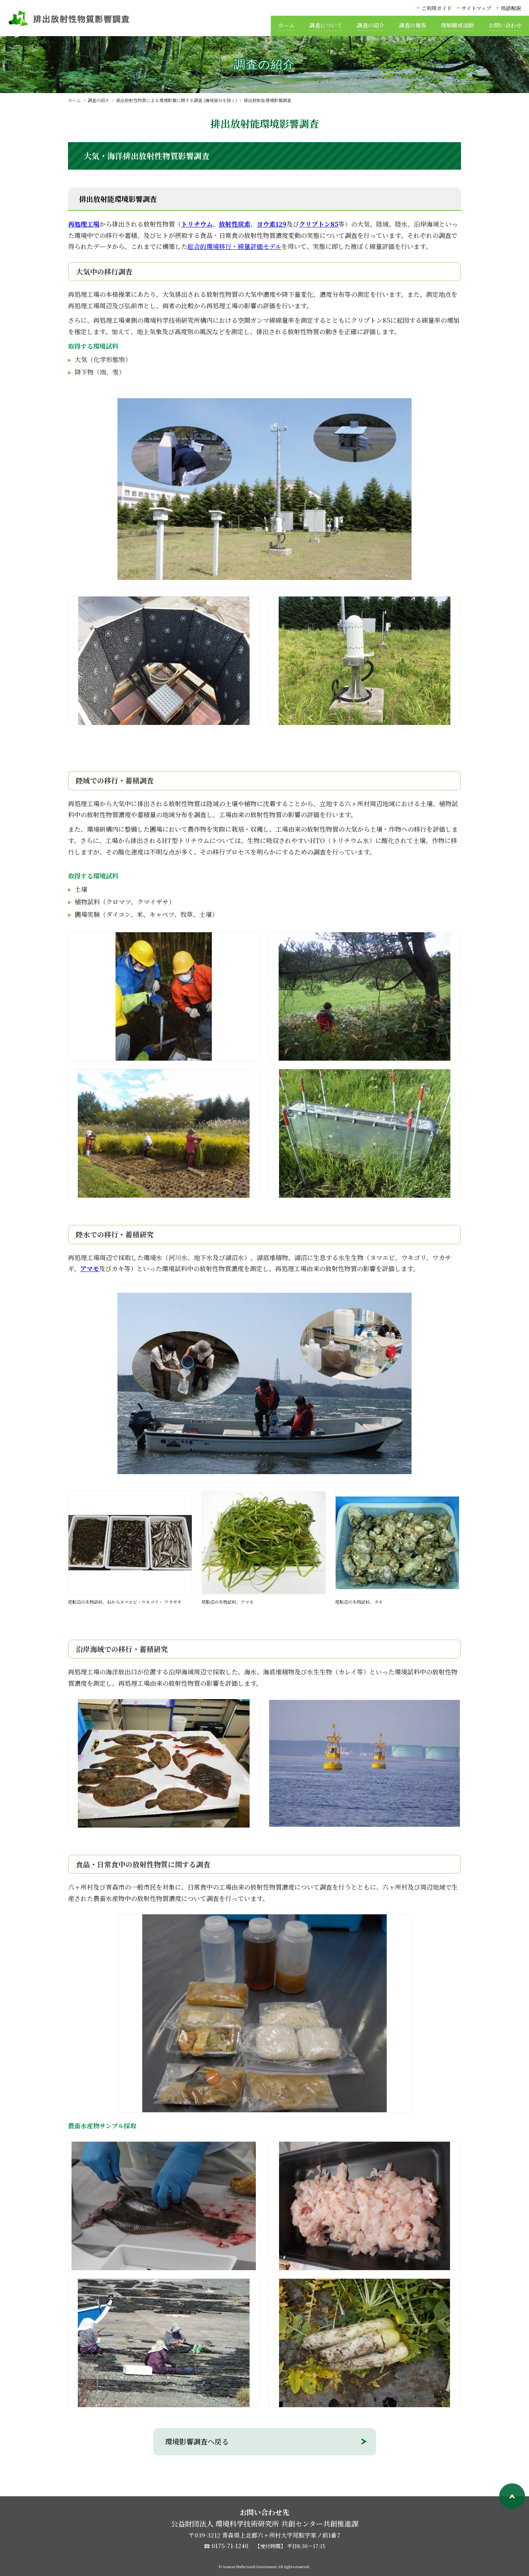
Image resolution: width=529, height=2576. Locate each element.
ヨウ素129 (272, 224)
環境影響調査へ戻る (197, 2441)
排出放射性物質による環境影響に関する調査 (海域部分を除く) (176, 100)
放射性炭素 (234, 224)
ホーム (74, 100)
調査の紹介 (98, 100)
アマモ (89, 1268)
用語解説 (511, 8)
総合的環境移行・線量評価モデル (234, 246)
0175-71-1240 (229, 2545)
